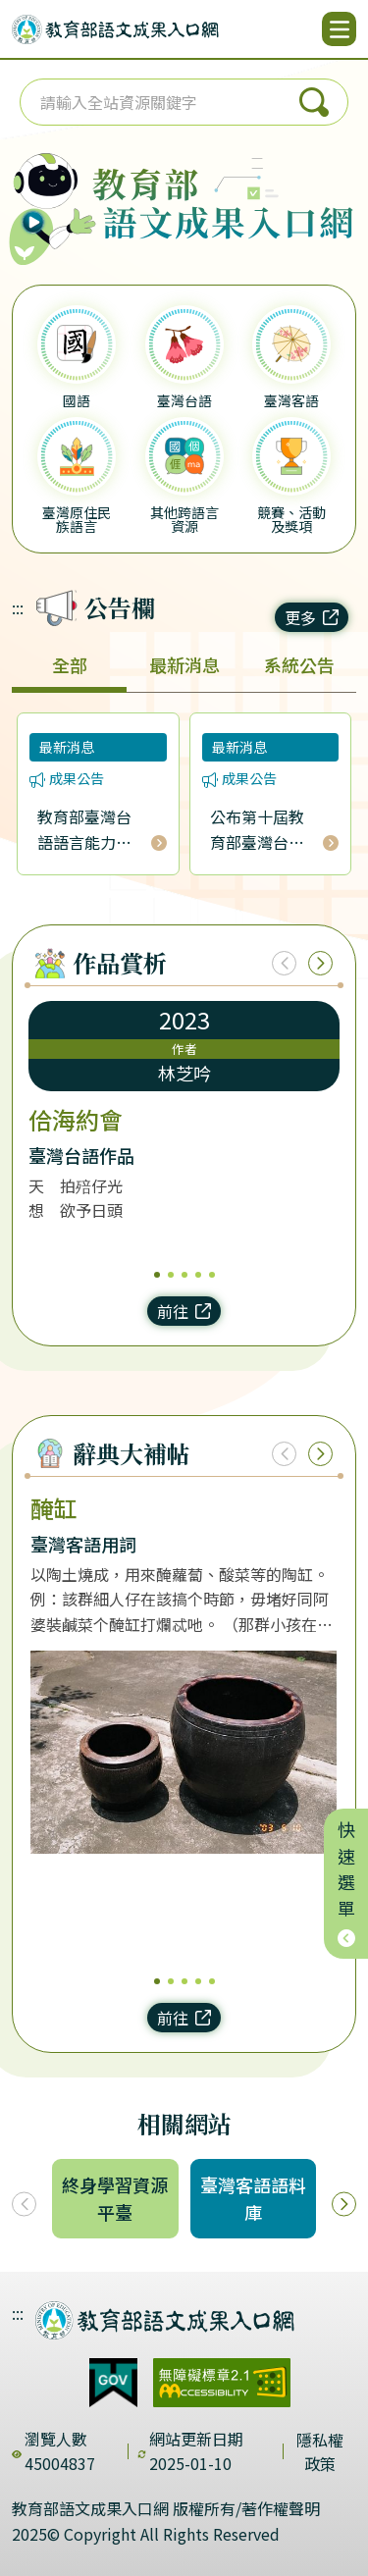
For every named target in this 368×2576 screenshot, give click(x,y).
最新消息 (184, 664)
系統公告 (299, 664)
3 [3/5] (184, 1275)
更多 (312, 617)
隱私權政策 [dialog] (319, 2451)
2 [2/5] (171, 1275)
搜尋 (314, 102)
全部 (69, 664)
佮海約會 (75, 1119)
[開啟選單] (339, 29)
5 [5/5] (212, 1275)
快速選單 (346, 1883)
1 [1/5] (157, 1275)
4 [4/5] (198, 1275)
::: (18, 607)
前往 (184, 1311)
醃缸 (54, 1508)
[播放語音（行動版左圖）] (48, 195)
